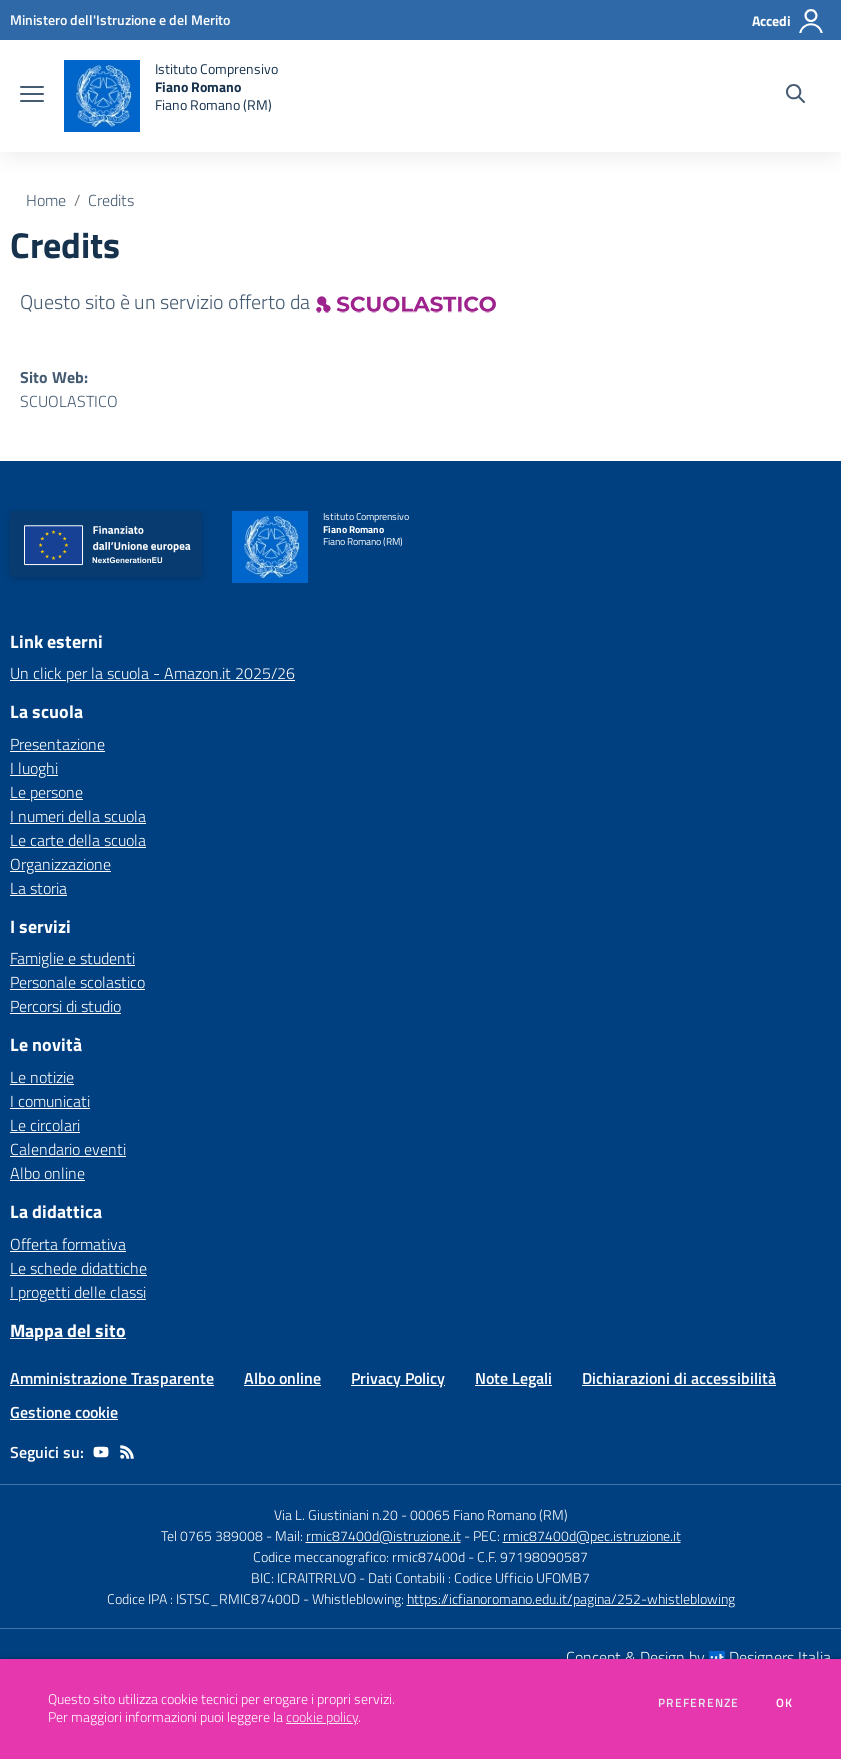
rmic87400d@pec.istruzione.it (592, 1535)
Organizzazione (60, 864)
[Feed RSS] (127, 1452)
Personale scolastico (77, 982)
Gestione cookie (64, 1412)
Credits (111, 200)
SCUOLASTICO (69, 401)
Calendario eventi (68, 1149)
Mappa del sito (68, 1330)
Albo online (47, 1173)
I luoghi (34, 768)
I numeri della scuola (78, 816)
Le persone (46, 792)
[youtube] (101, 1452)
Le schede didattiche (78, 1268)
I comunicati (50, 1101)
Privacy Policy (398, 1378)
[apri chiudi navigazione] (32, 96)
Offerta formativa (68, 1244)
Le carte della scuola (78, 840)
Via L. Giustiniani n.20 (336, 1514)
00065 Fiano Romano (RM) (489, 1514)
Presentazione (57, 744)
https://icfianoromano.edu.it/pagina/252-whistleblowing (571, 1598)
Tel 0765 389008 (213, 1535)
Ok (785, 1703)
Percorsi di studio (65, 1006)
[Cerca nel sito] (795, 96)
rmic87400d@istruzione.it (383, 1535)
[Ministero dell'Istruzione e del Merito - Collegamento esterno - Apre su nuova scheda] (120, 19)
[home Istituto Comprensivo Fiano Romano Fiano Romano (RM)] (171, 96)
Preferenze (698, 1703)
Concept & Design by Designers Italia (698, 1657)
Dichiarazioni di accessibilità (679, 1378)
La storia (38, 888)
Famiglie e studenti (72, 958)
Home (46, 200)
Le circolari (45, 1125)
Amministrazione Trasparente (112, 1378)
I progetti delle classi (78, 1292)
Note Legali (513, 1378)
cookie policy (322, 1717)
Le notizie (42, 1077)
